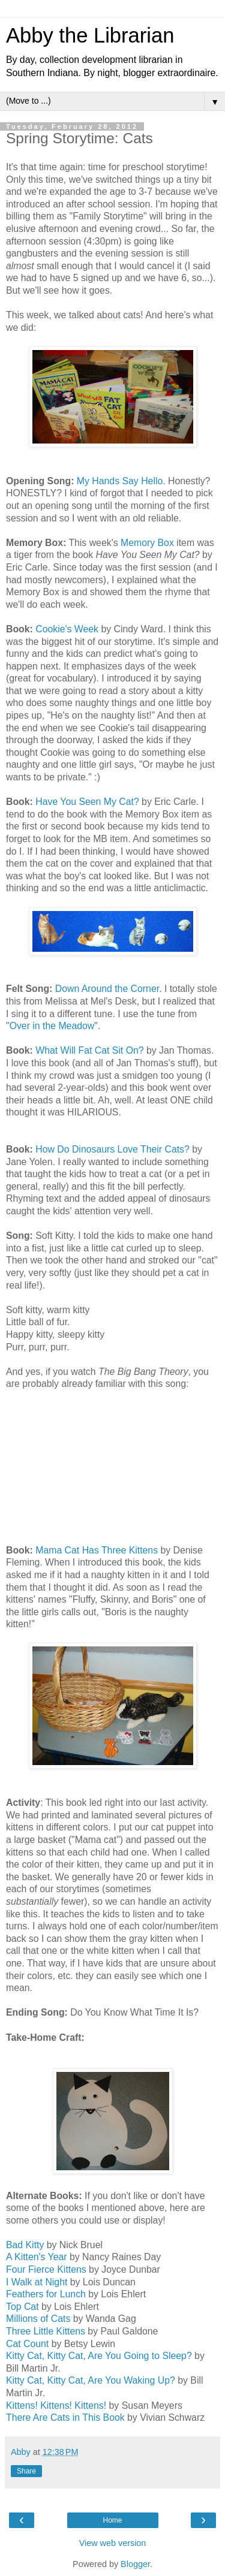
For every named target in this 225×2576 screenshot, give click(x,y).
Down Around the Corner (107, 989)
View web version (112, 2543)
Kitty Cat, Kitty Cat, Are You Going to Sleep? (99, 2356)
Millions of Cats (38, 2318)
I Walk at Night (36, 2282)
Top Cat (22, 2306)
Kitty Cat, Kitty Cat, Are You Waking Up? (90, 2380)
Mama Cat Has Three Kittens (96, 1550)
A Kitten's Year (36, 2257)
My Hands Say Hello (120, 481)
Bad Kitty (25, 2245)
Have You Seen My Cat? (87, 802)
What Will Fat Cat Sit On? (89, 1050)
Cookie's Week (66, 629)
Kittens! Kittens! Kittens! (56, 2405)
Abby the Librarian (90, 35)
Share (26, 2471)
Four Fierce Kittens (46, 2269)
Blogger (135, 2564)
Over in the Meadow (52, 1026)
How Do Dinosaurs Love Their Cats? (112, 1149)
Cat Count (27, 2344)
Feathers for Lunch (46, 2294)
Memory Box (147, 543)
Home (112, 2520)
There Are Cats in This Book (65, 2417)
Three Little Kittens (45, 2331)
